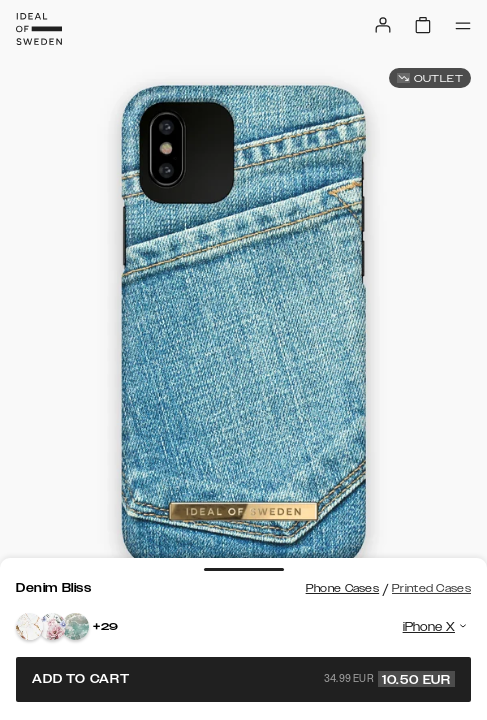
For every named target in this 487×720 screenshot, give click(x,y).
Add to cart (243, 679)
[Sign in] (383, 25)
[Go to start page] (39, 29)
